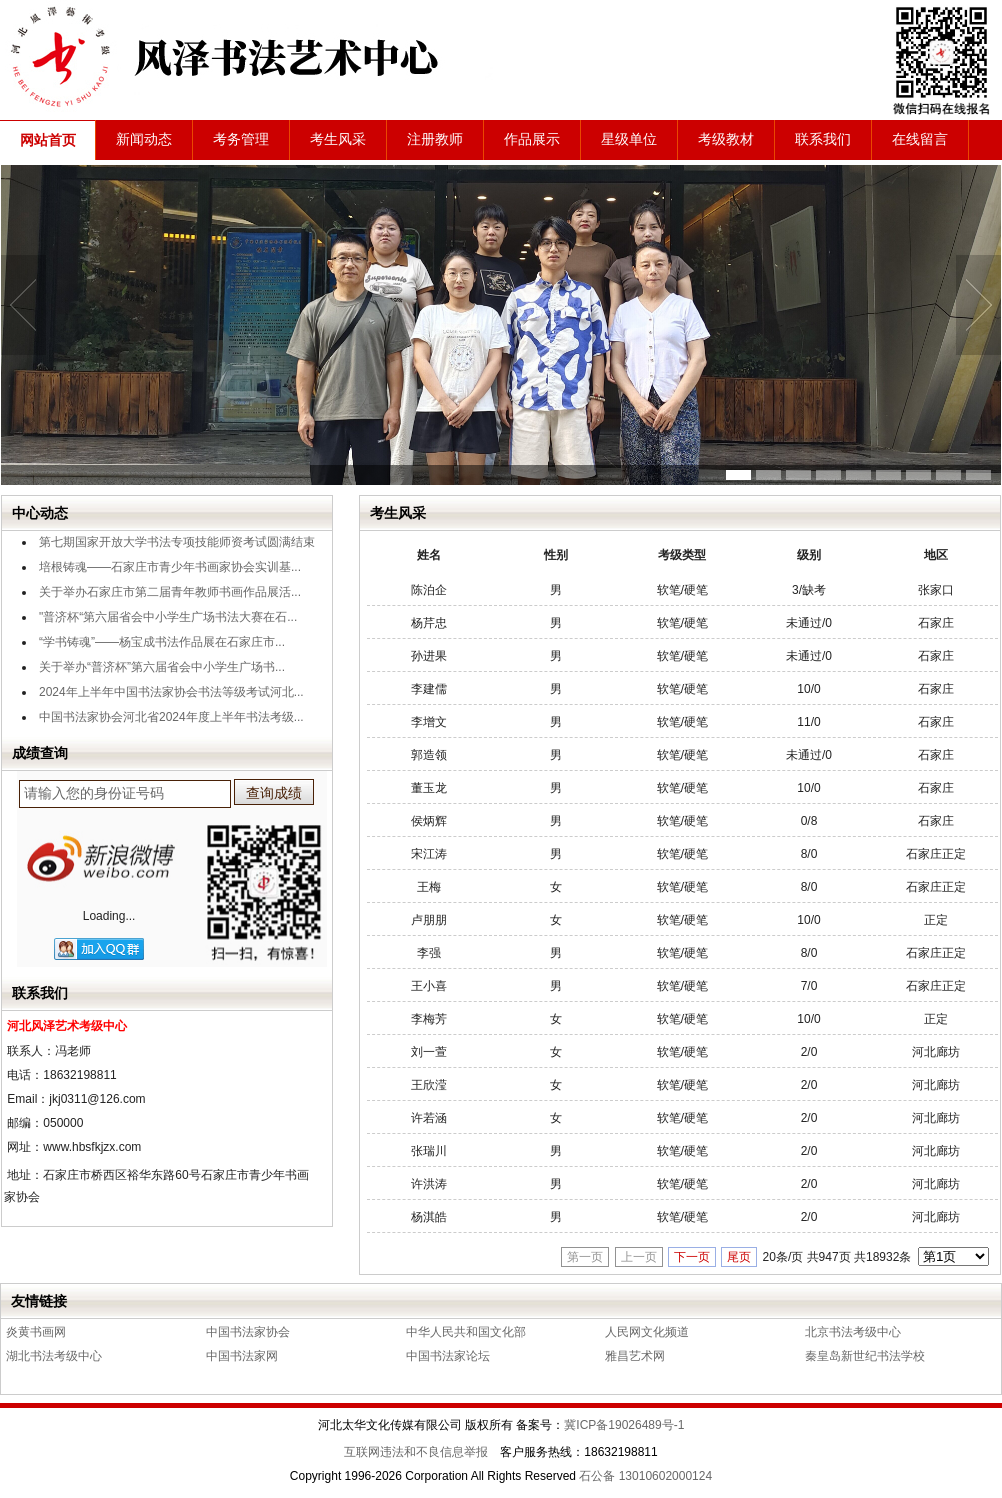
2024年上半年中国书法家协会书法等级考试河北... (171, 692)
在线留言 (920, 139)
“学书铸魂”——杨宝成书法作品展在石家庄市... (162, 642)
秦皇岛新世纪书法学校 (865, 1356)
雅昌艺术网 (635, 1356)
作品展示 (532, 139)
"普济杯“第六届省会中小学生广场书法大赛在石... (168, 617)
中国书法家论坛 (448, 1356)
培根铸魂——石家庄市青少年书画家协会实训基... (170, 567)
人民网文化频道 (647, 1332)
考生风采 (338, 139)
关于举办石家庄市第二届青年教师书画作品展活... (170, 592)
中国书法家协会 (248, 1332)
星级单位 (629, 139)
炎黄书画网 (36, 1332)
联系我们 (823, 139)
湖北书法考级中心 (54, 1356)
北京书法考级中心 (853, 1332)
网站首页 (48, 140)
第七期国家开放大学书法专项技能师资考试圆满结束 (177, 542)
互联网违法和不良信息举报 (416, 1452)
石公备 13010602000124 (645, 1476)
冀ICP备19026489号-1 (624, 1425)
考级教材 (726, 139)
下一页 (692, 1257)
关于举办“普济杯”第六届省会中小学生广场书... (162, 667)
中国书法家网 (242, 1356)
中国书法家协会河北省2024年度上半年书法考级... (171, 717)
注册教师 (435, 139)
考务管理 (241, 139)
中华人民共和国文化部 (466, 1332)
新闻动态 (144, 139)
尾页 (739, 1257)
